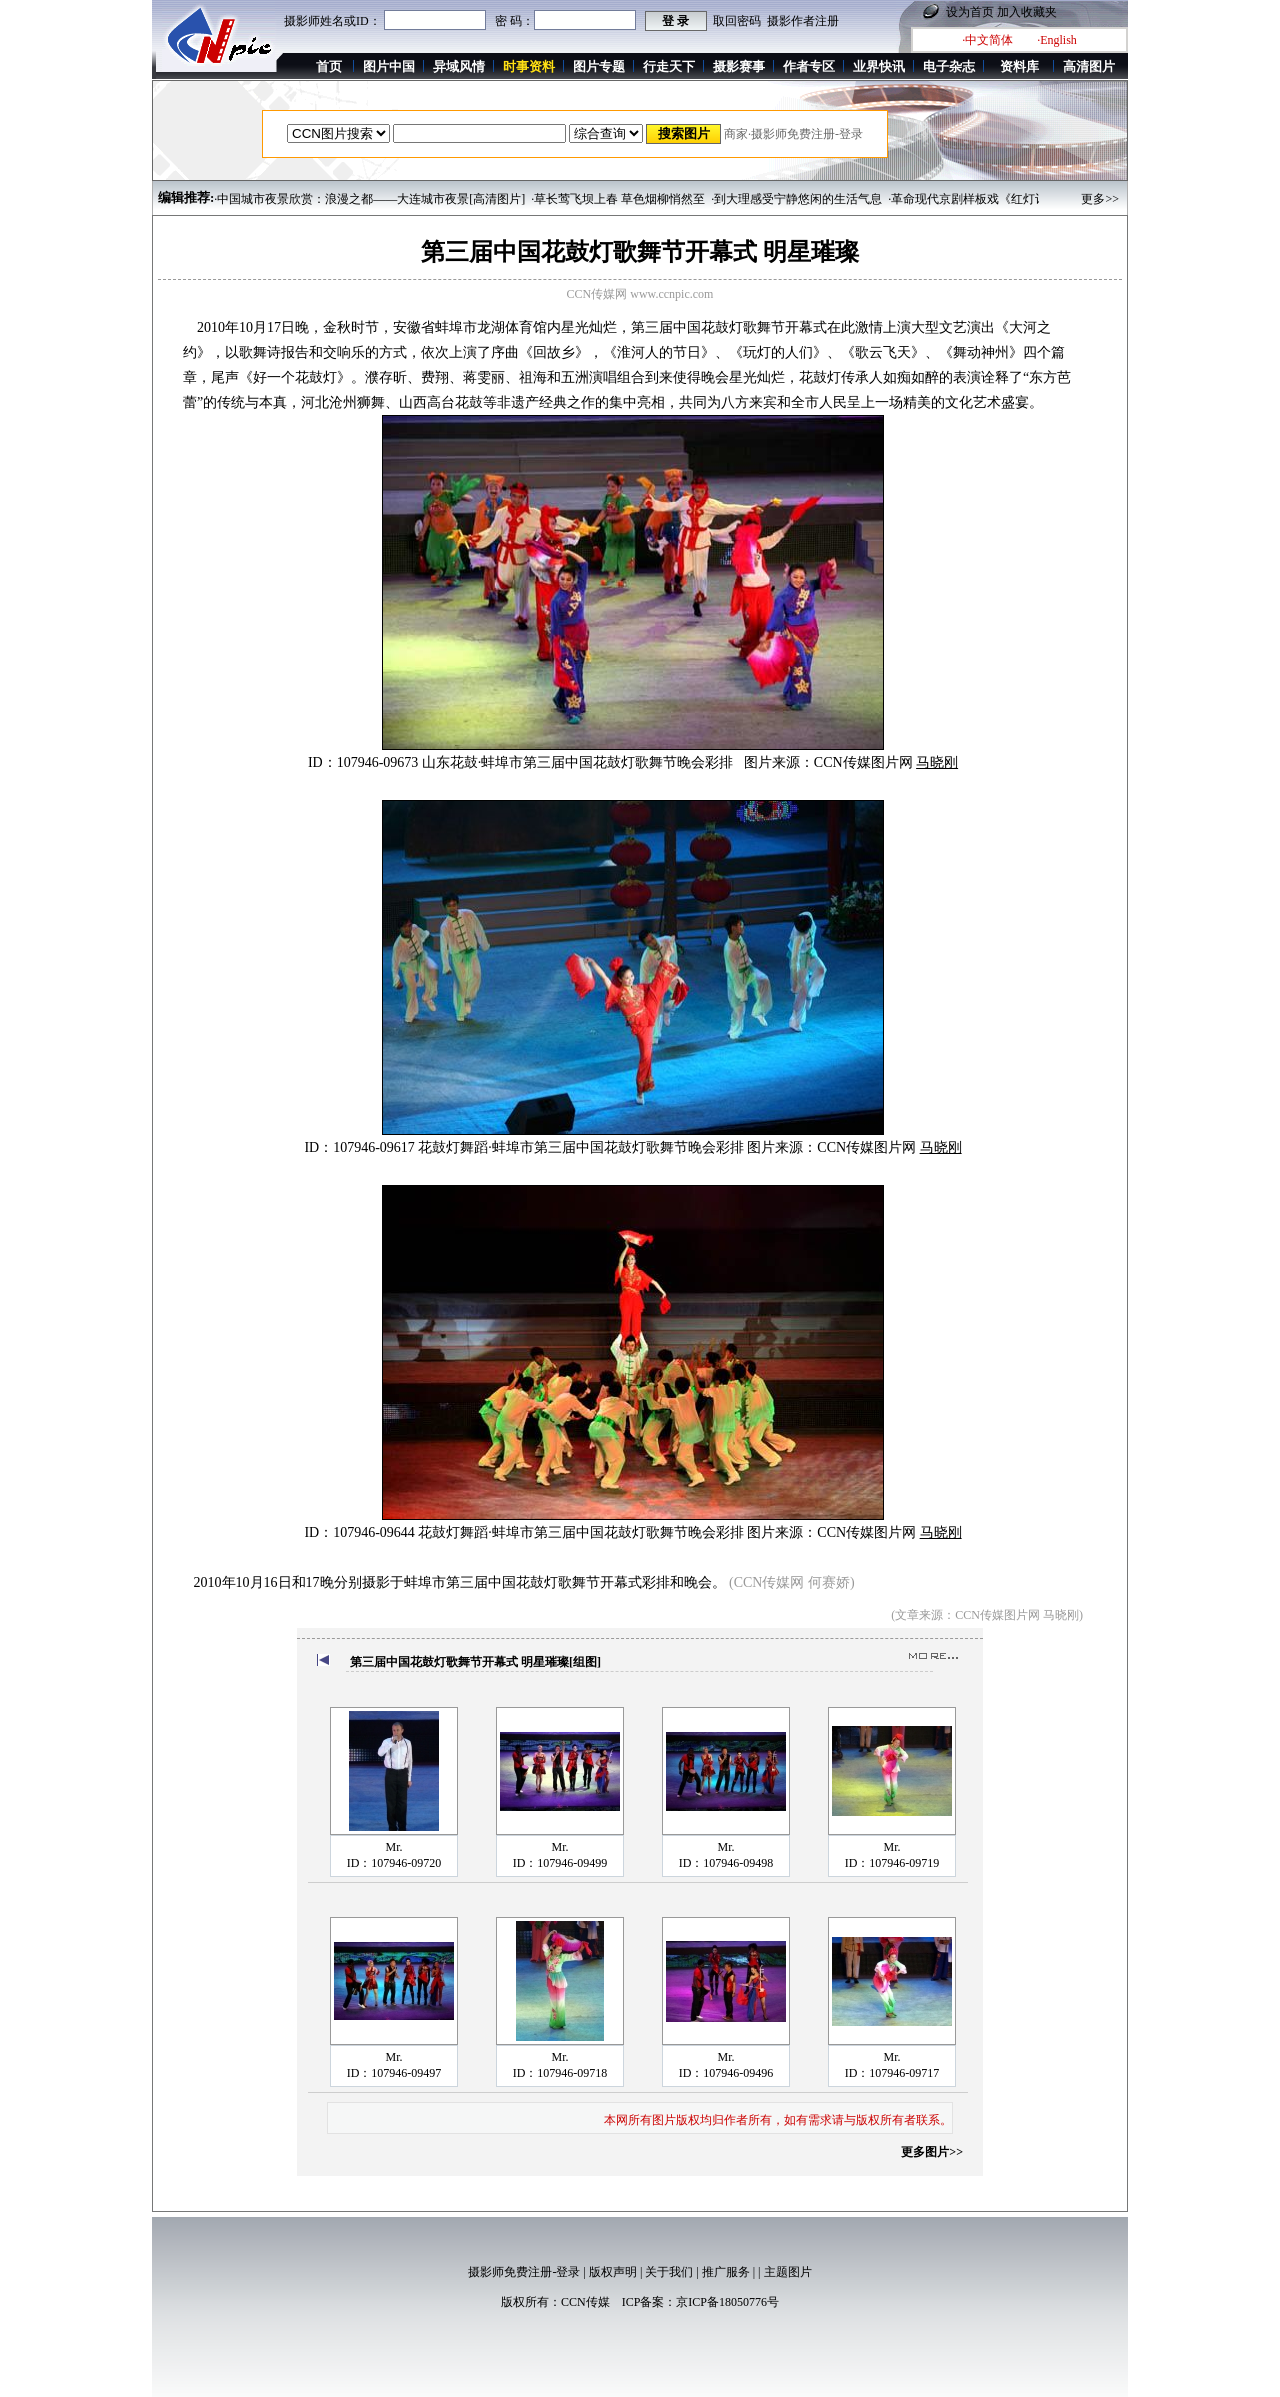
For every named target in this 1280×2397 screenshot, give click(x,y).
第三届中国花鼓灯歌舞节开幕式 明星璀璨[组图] (475, 1662)
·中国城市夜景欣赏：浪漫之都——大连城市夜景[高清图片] (369, 199)
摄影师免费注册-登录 (524, 2272)
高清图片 (1089, 66)
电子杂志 (949, 66)
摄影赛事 (739, 66)
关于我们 (669, 2272)
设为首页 (970, 12)
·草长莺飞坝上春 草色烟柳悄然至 (618, 199)
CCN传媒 (585, 2302)
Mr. (393, 1847)
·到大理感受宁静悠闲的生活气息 (796, 199)
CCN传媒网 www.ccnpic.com (640, 294)
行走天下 (669, 66)
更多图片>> (932, 2152)
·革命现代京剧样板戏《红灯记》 (973, 199)
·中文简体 (987, 40)
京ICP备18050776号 (727, 2302)
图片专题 (599, 66)
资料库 (1019, 66)
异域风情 (459, 66)
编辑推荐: (186, 197)
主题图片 (788, 2272)
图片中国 (389, 66)
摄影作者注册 (803, 21)
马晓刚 (937, 762)
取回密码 (737, 21)
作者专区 (809, 66)
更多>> (1100, 199)
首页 (329, 66)
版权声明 (613, 2272)
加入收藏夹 (1027, 12)
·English (1057, 40)
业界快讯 (879, 66)
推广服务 (726, 2272)
